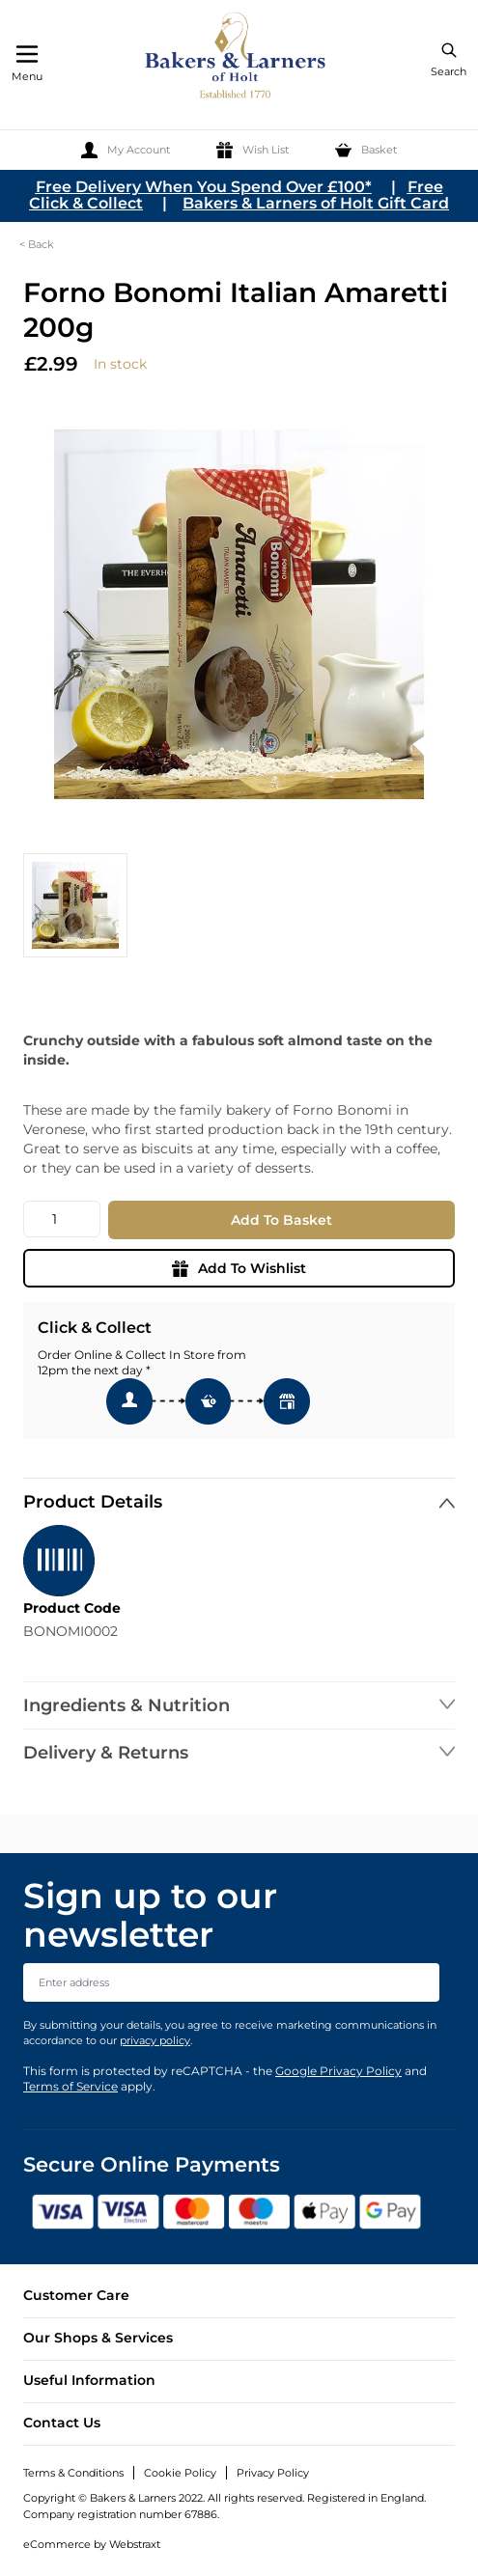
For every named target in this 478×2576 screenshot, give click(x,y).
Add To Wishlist (239, 1268)
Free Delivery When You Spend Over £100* (204, 187)
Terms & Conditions (73, 2472)
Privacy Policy (273, 2472)
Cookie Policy (180, 2472)
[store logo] (236, 58)
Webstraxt (134, 2544)
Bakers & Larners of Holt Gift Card (316, 203)
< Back (36, 244)
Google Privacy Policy (338, 2071)
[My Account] (125, 150)
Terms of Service (70, 2086)
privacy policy (155, 2040)
